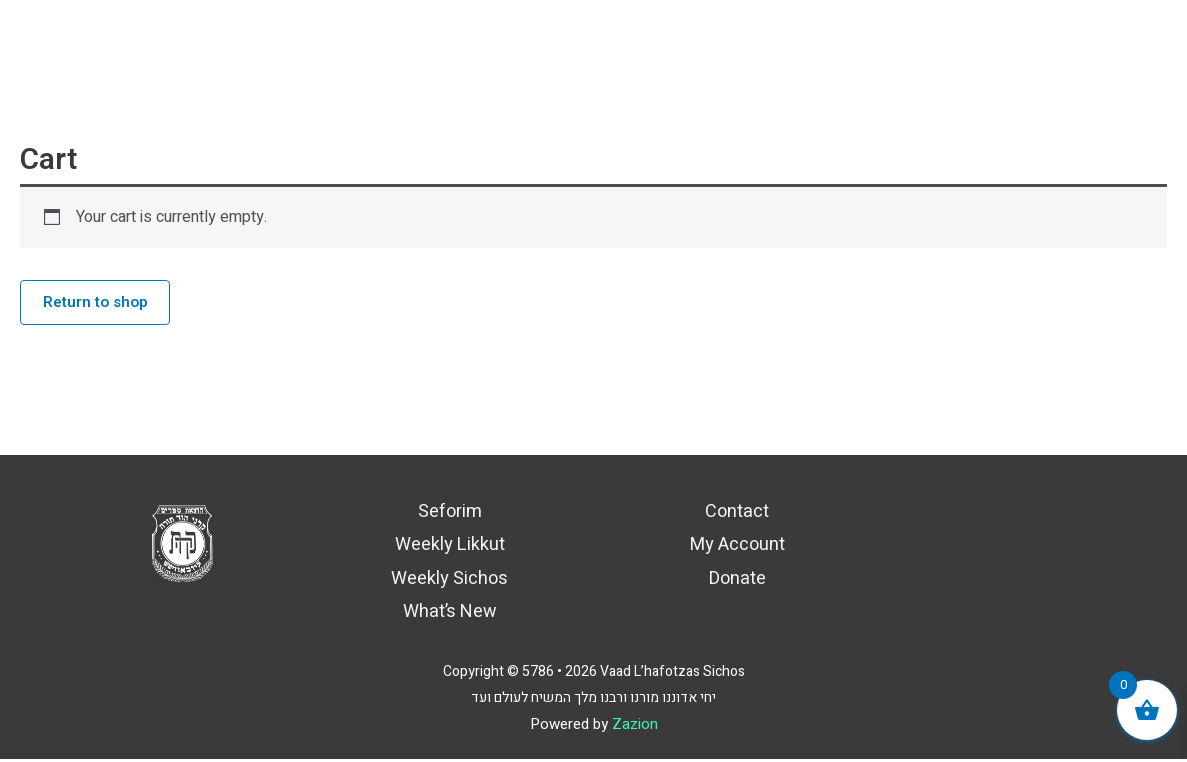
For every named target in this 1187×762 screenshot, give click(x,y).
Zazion (635, 727)
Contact (737, 514)
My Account (737, 548)
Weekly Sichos (449, 581)
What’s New (450, 615)
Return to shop (99, 304)
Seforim (450, 514)
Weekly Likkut (450, 548)
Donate (737, 581)
